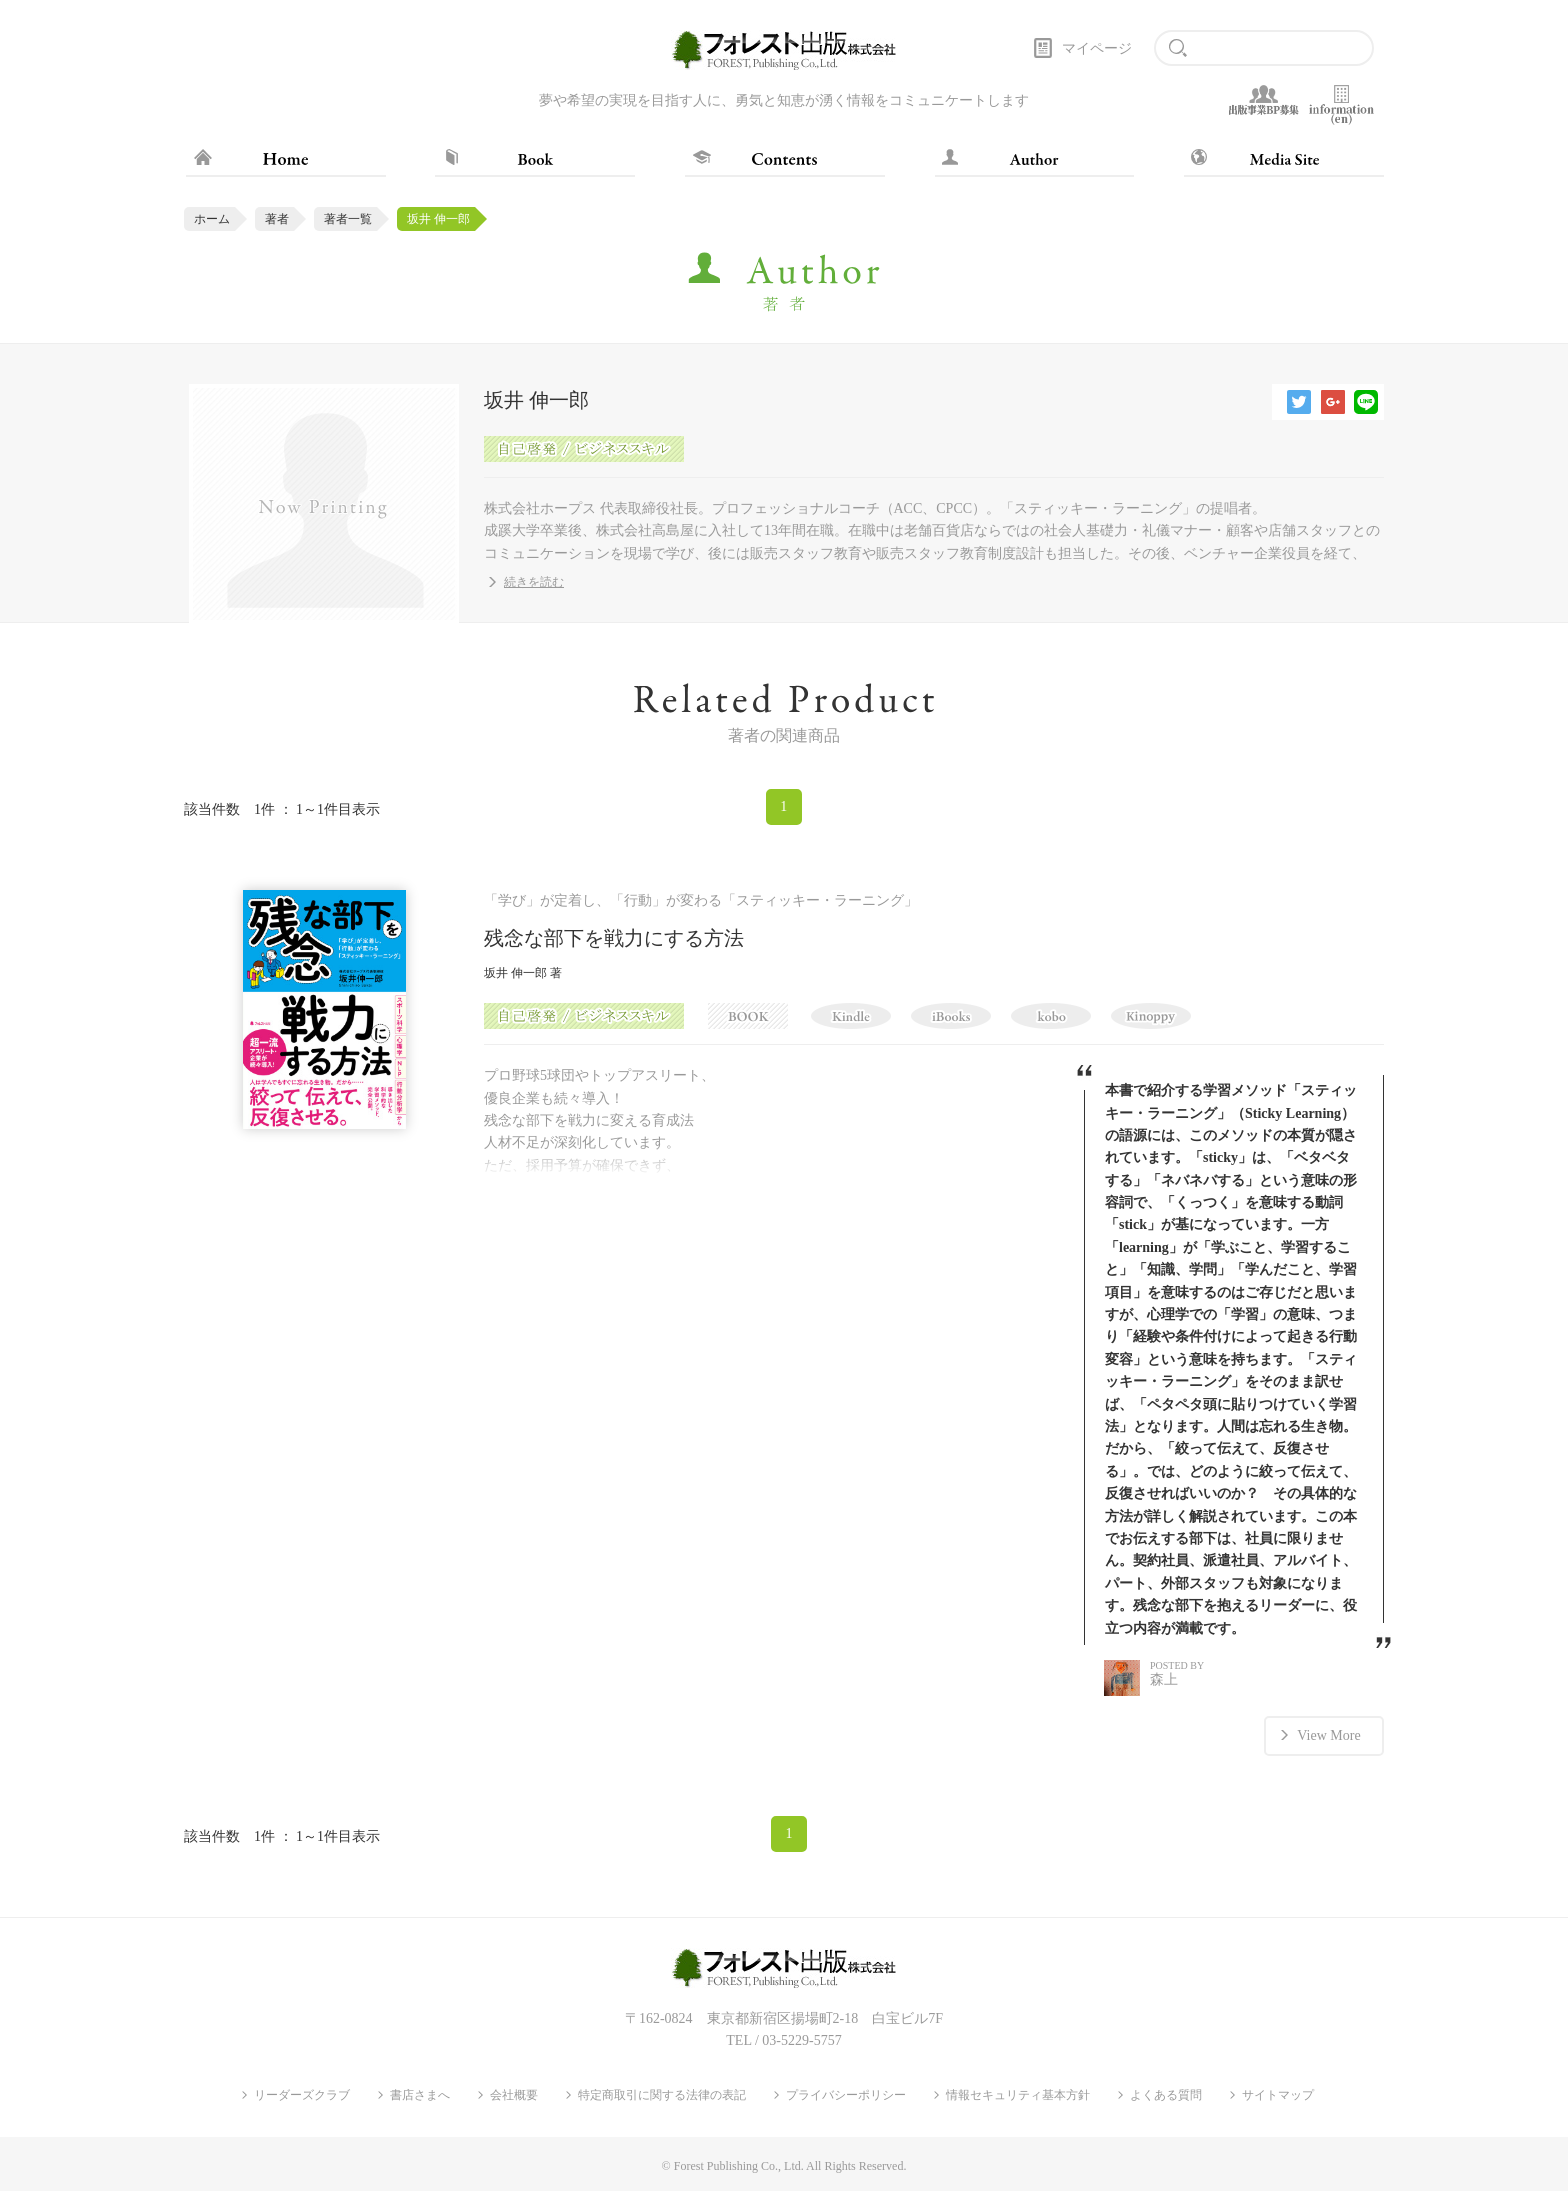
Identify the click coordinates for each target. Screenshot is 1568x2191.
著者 (277, 219)
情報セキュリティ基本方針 (1018, 2095)
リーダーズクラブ (302, 2095)
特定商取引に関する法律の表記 (662, 2095)
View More (1328, 1735)
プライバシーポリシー (846, 2095)
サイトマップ (1278, 2095)
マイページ (1097, 48)
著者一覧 (348, 219)
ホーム (212, 219)
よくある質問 (1166, 2095)
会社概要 (514, 2095)
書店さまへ (420, 2095)
